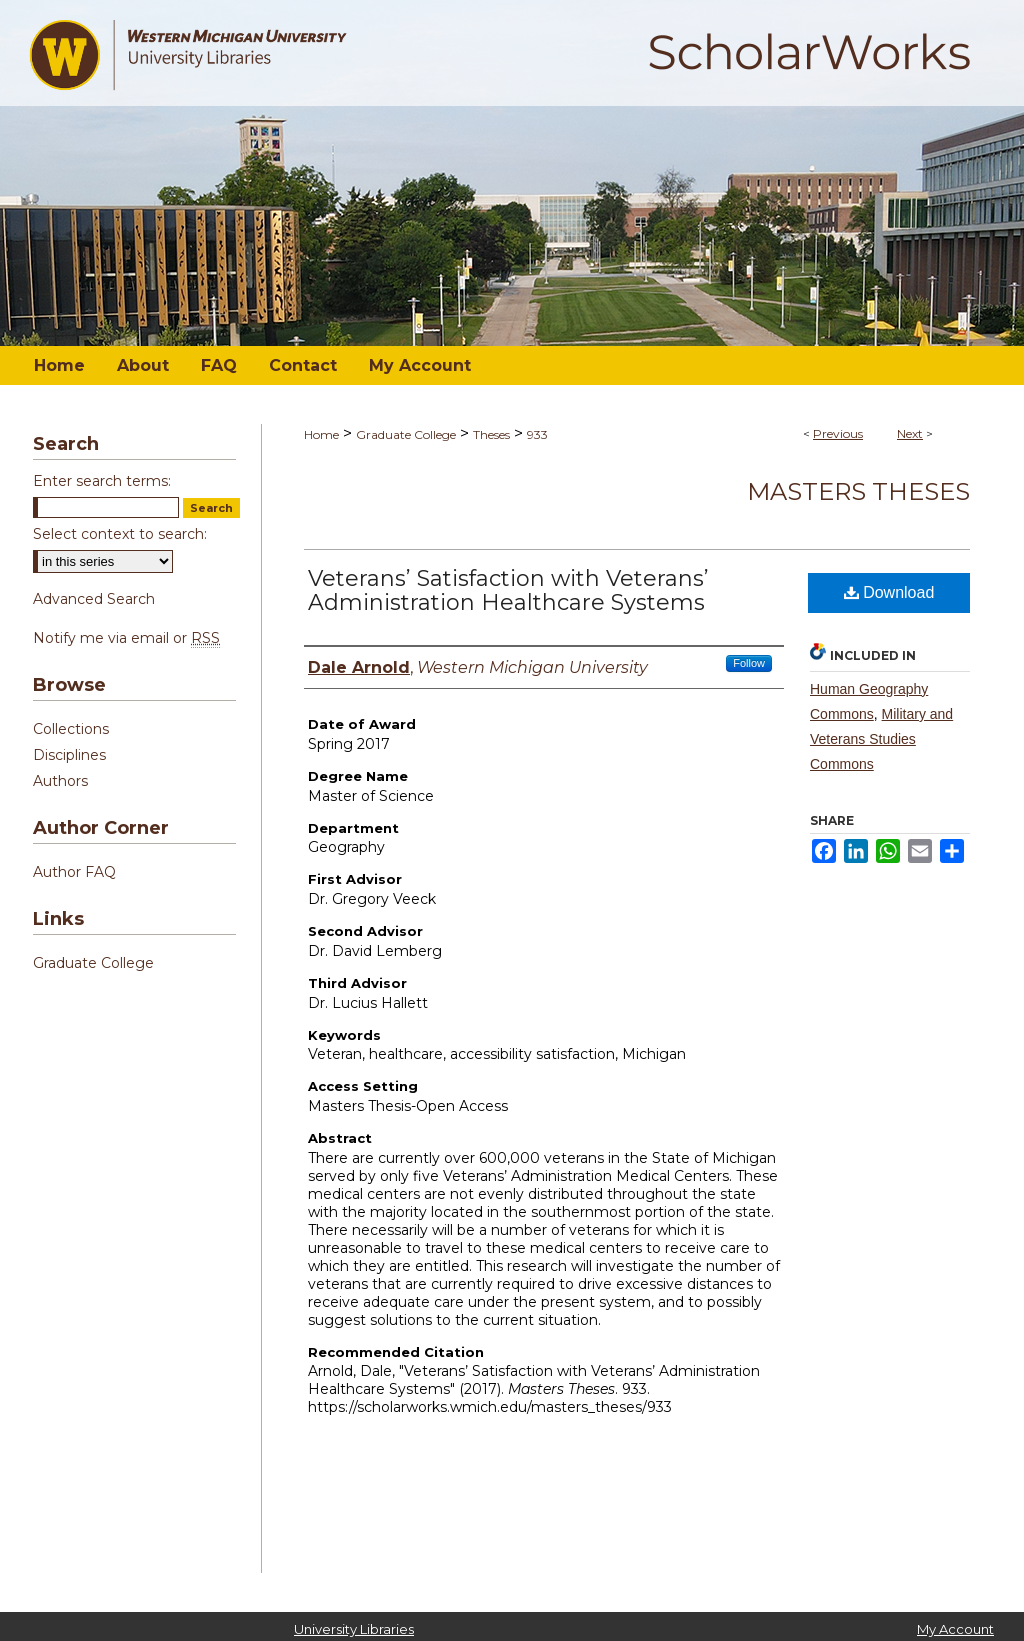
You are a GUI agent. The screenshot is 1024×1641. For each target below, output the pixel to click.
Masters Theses (858, 491)
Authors (60, 781)
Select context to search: (120, 534)
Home (321, 434)
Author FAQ (74, 872)
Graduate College (406, 434)
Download (889, 592)
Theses (491, 434)
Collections (71, 729)
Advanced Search (94, 599)
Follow (749, 663)
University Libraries (354, 1629)
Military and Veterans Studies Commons (881, 739)
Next (910, 433)
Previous (838, 433)
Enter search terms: (102, 481)
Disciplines (69, 755)
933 (537, 434)
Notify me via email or (126, 638)
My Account (955, 1629)
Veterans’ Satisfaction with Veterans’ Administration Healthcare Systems (508, 590)
